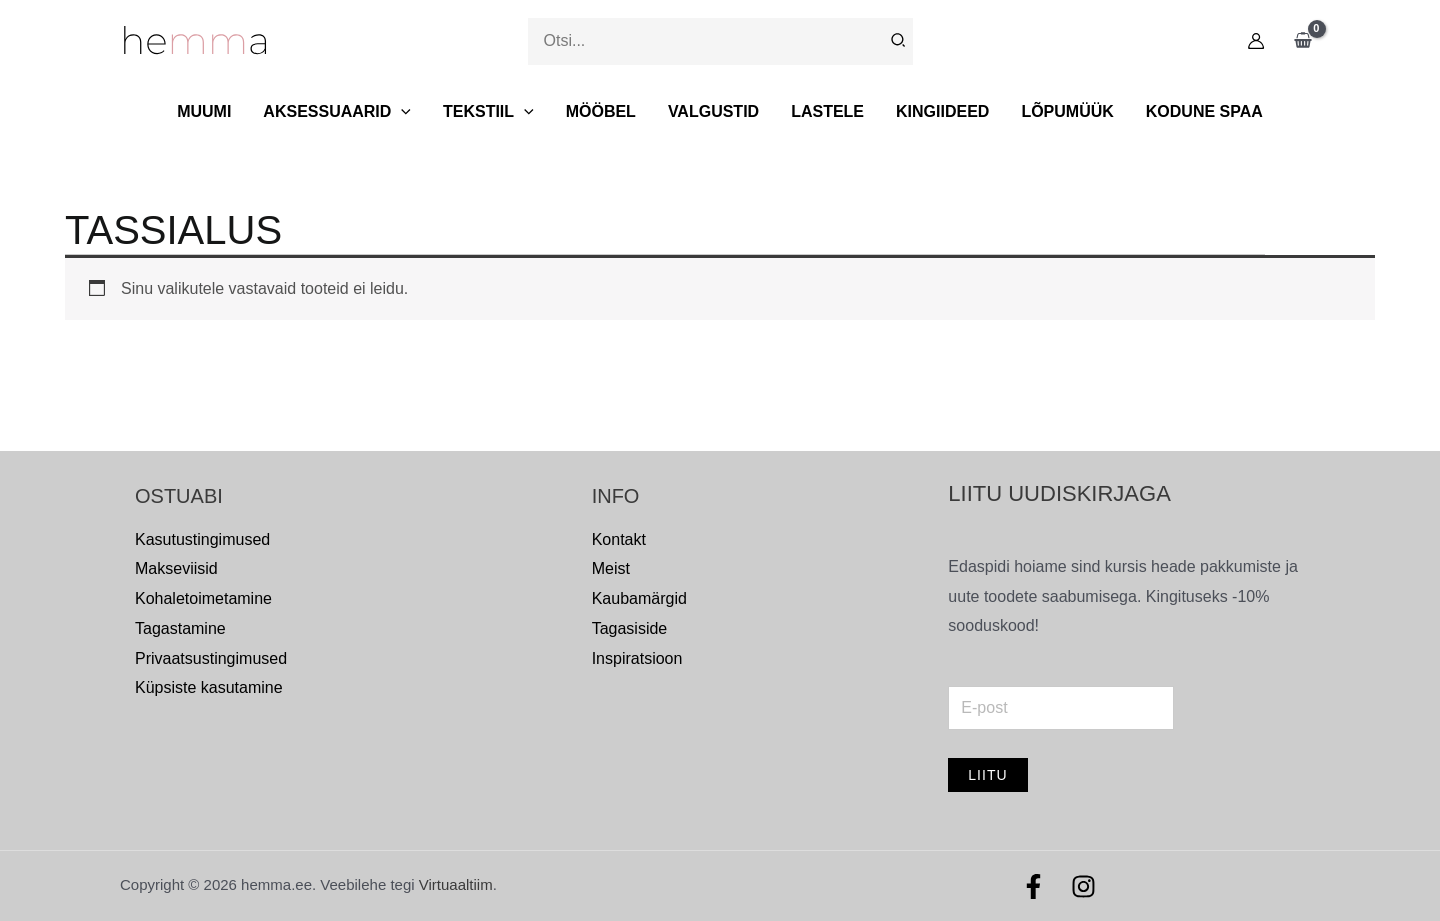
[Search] (899, 41)
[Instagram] (1083, 886)
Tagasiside (630, 628)
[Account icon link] (1256, 41)
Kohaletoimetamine (203, 598)
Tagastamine (180, 628)
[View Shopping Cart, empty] (1302, 41)
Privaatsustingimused (211, 658)
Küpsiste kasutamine (209, 687)
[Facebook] (1033, 886)
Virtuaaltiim (456, 884)
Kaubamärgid (639, 598)
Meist (611, 568)
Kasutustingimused (202, 539)
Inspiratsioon (637, 658)
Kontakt (619, 539)
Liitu (987, 775)
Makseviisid (176, 568)
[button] (401, 111)
